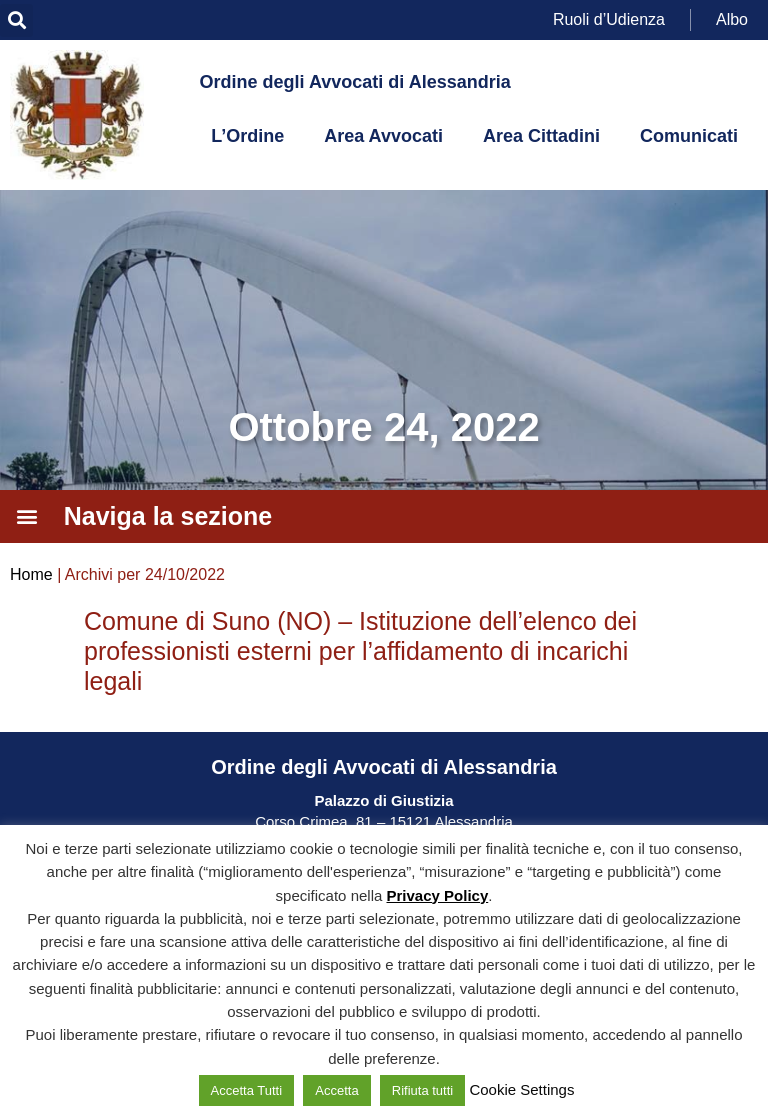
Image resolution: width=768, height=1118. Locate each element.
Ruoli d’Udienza (609, 19)
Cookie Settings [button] (521, 1089)
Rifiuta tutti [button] (422, 1090)
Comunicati (689, 136)
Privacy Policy (438, 895)
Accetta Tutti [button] (247, 1090)
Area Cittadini (541, 136)
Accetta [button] (336, 1090)
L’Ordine (247, 136)
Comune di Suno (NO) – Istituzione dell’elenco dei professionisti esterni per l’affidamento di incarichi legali (360, 651)
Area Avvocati (383, 136)
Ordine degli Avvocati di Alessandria (355, 82)
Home (31, 574)
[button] (16, 20)
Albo (732, 19)
